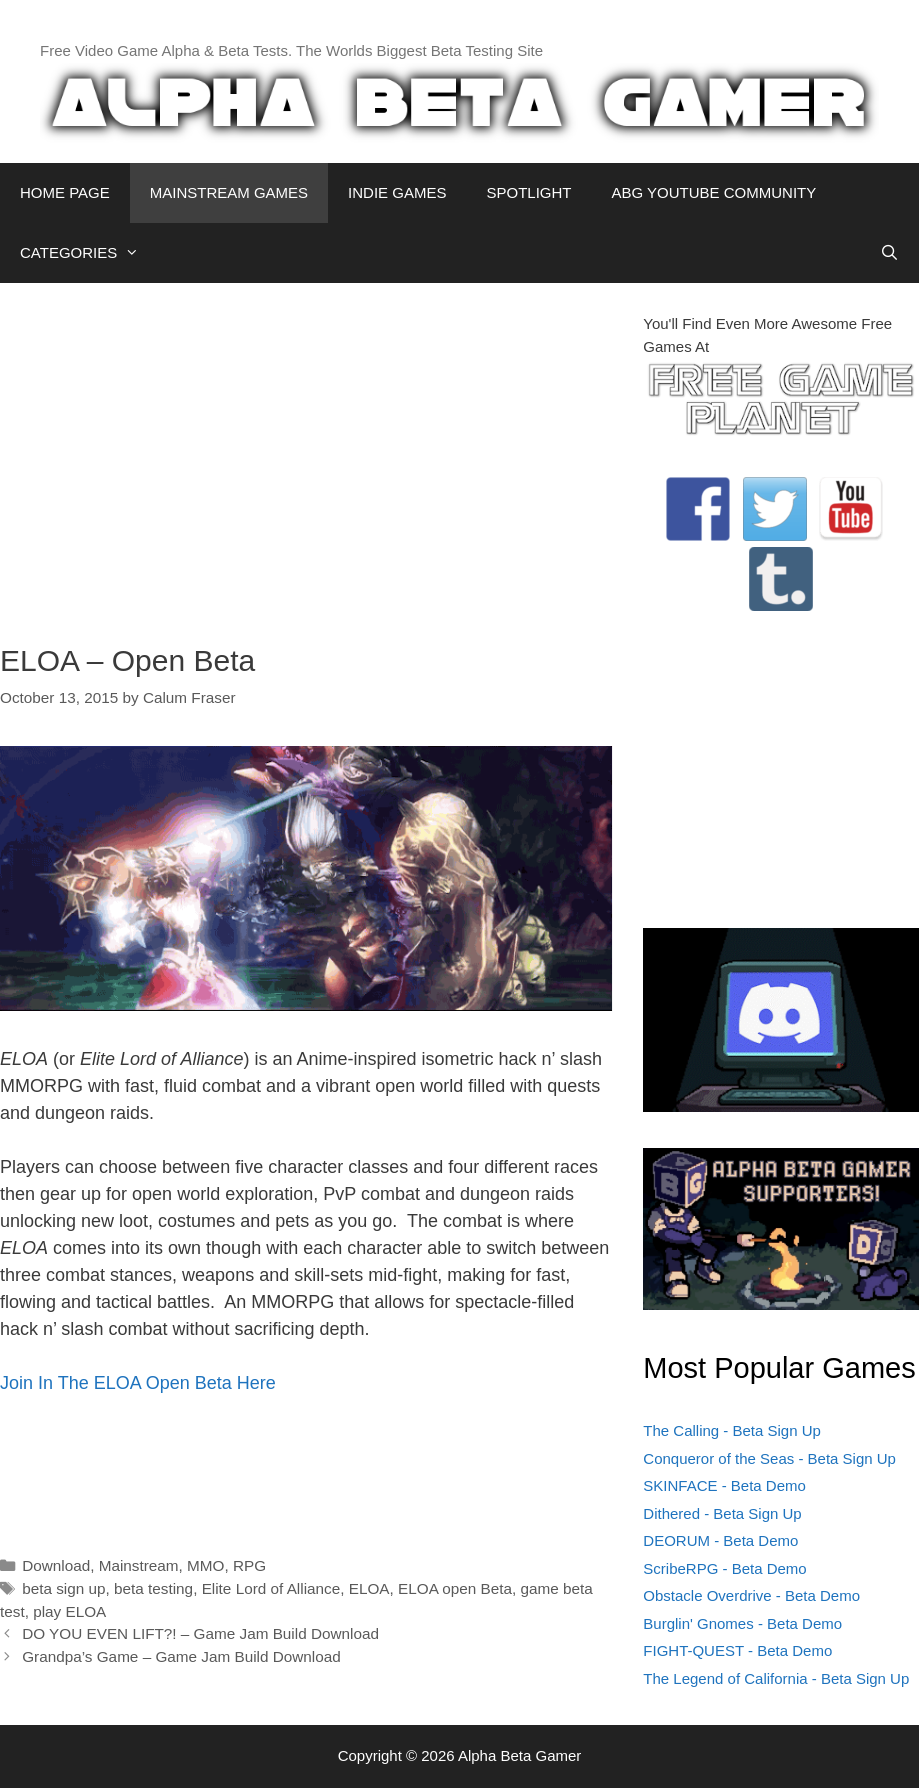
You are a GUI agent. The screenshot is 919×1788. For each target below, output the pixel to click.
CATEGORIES (89, 253)
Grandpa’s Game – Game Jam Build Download (181, 1656)
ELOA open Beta (455, 1588)
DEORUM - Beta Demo (720, 1540)
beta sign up (63, 1588)
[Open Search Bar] (889, 253)
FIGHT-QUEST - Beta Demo (737, 1650)
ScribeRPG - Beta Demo (724, 1568)
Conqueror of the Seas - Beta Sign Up (769, 1458)
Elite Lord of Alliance (271, 1588)
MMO (205, 1565)
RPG (249, 1565)
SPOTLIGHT (528, 192)
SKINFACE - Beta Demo (724, 1485)
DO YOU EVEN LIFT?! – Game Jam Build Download (200, 1633)
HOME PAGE (65, 192)
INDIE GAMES (397, 192)
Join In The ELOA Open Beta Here (138, 1383)
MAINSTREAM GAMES (229, 192)
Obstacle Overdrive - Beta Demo (751, 1595)
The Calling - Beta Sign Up (732, 1430)
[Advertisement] (306, 453)
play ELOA (69, 1611)
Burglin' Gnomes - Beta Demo (742, 1623)
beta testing (153, 1588)
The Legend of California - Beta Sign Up (776, 1678)
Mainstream (139, 1565)
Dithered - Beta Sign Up (722, 1513)
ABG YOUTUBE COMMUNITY (713, 192)
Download (56, 1565)
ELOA (369, 1588)
